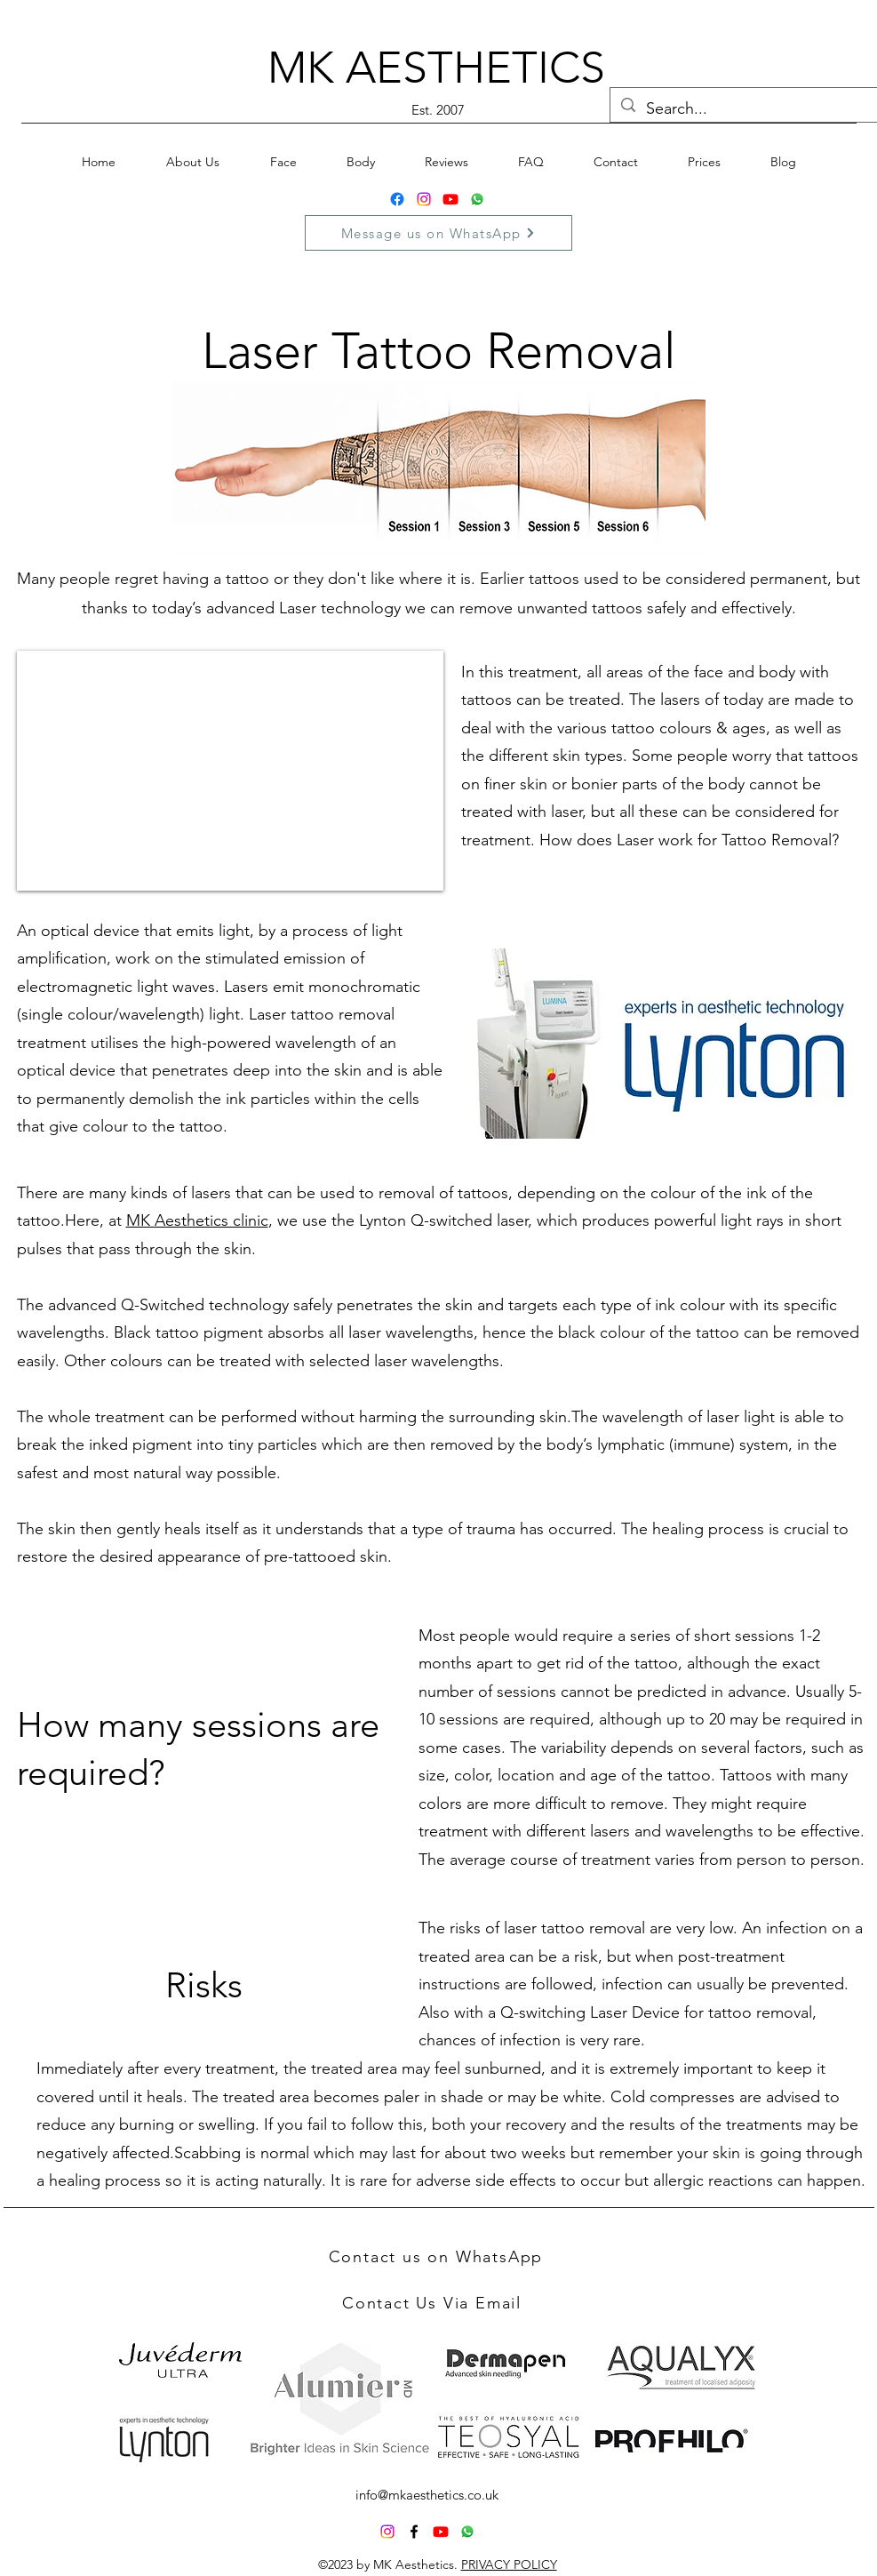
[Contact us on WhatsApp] (438, 2257)
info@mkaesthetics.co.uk (426, 2494)
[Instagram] (424, 199)
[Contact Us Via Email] (434, 2303)
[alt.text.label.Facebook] (414, 2531)
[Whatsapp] (477, 199)
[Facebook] (397, 199)
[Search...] (744, 109)
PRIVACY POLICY (509, 2564)
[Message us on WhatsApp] (438, 233)
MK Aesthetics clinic (197, 1220)
